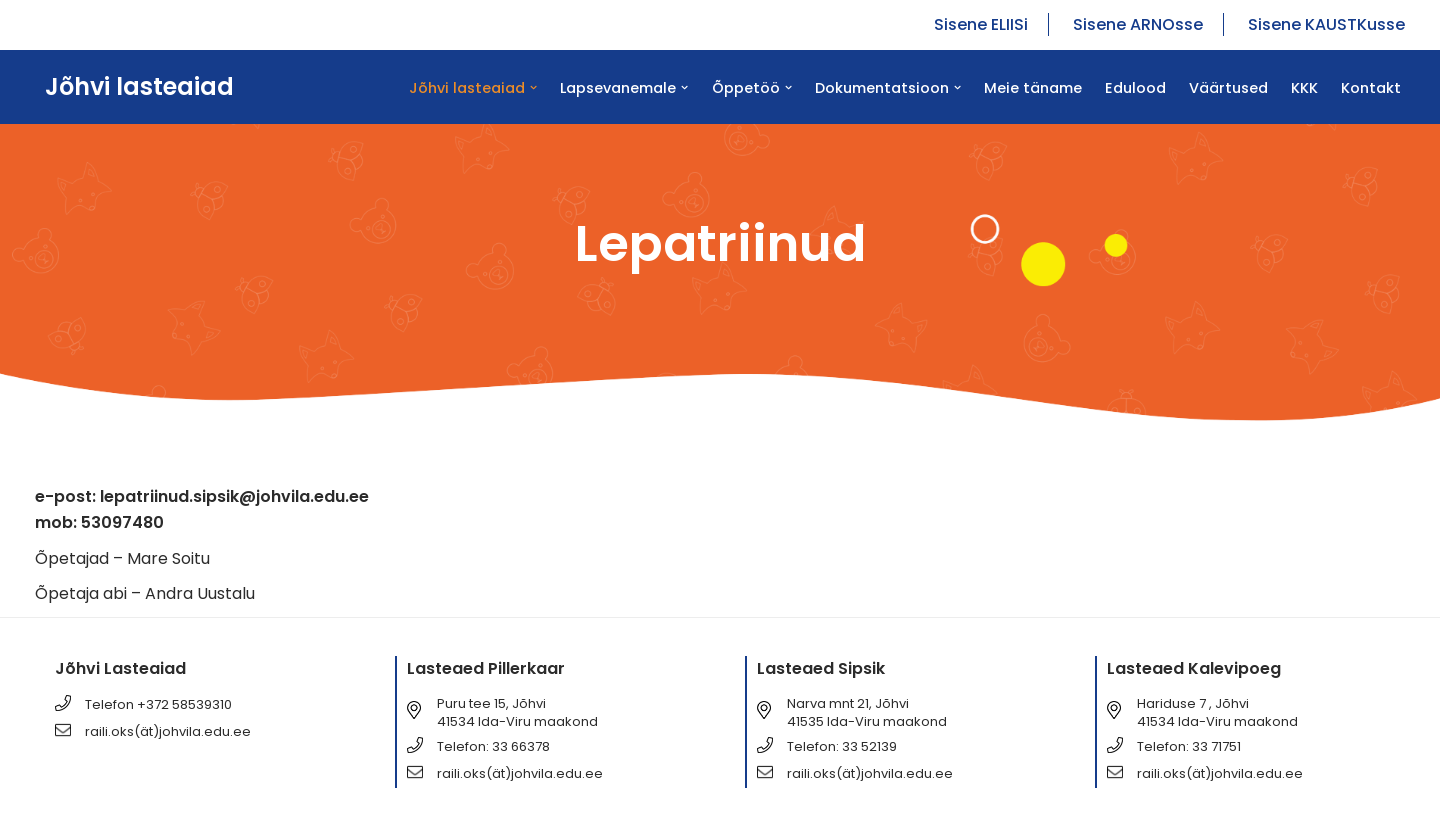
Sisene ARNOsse (1138, 24)
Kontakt (1371, 88)
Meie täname (1033, 88)
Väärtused (1228, 88)
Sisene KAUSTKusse (1326, 24)
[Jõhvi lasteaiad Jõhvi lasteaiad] (134, 87)
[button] (533, 87)
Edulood (1135, 88)
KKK (1304, 88)
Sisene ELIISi (981, 24)
